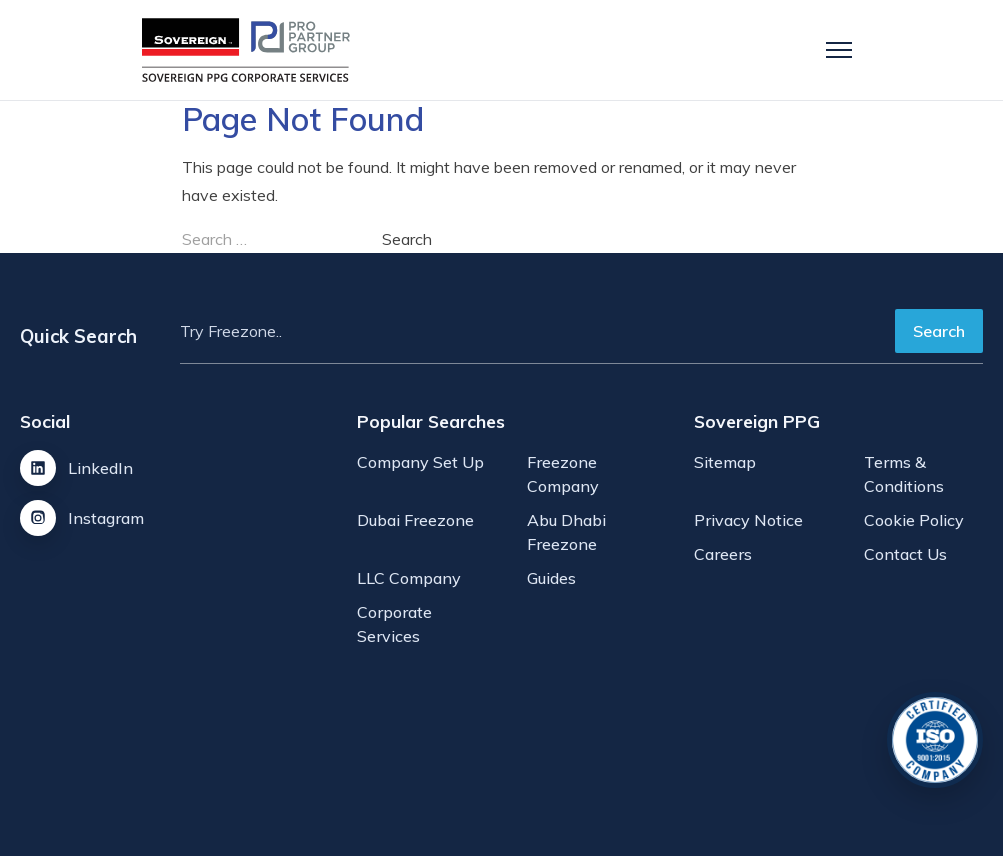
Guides (551, 578)
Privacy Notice (748, 520)
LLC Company (409, 578)
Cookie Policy (914, 520)
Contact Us (905, 554)
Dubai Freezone (415, 520)
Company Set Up (420, 462)
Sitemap (725, 462)
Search (939, 331)
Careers (723, 554)
